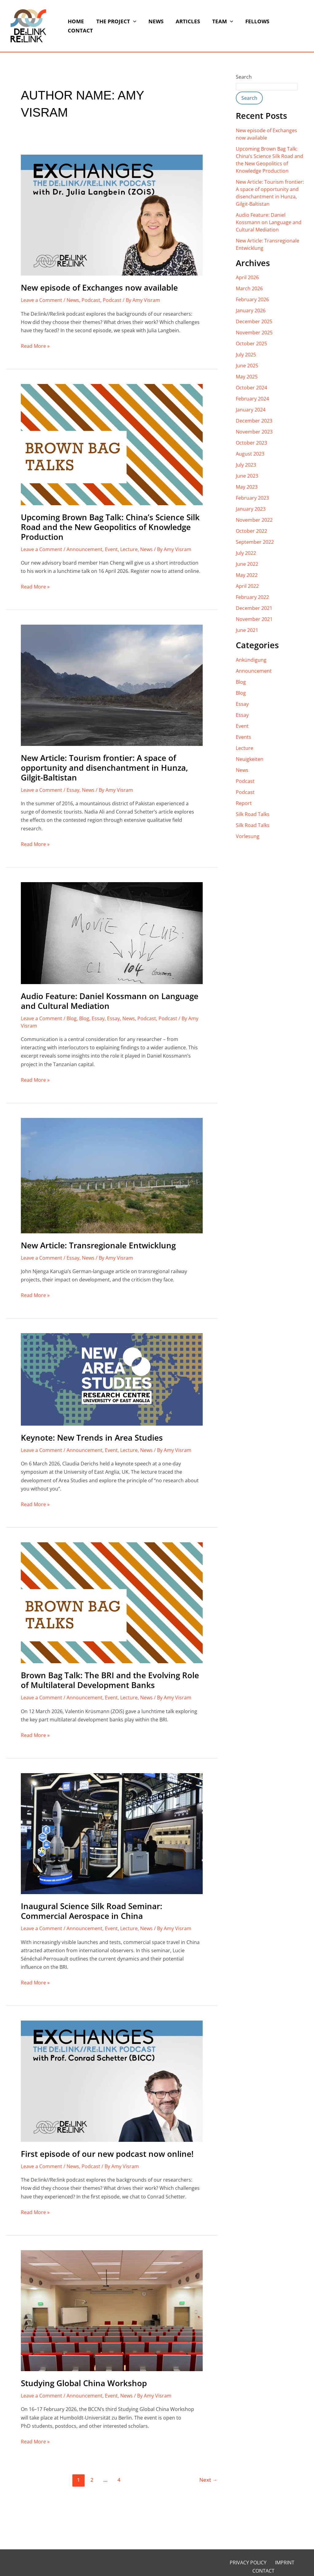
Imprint (270, 2562)
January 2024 (251, 409)
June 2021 (247, 630)
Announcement (84, 549)
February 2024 (252, 398)
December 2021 (254, 608)
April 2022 (247, 586)
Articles (183, 25)
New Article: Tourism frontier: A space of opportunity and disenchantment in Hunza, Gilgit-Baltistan (104, 767)
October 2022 (251, 531)
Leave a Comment (41, 300)
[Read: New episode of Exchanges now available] (112, 214)
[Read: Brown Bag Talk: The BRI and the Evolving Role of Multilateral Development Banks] (112, 1602)
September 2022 (255, 542)
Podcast (91, 300)
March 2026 (249, 288)
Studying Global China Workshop (84, 2383)
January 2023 (251, 509)
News (153, 25)
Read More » (35, 345)
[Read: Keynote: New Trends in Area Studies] (112, 1378)
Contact (284, 25)
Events (243, 737)
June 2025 (247, 365)
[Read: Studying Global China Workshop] (112, 2310)
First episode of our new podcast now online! (107, 2153)
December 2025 (254, 321)
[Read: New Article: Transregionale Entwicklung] (112, 1174)
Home (77, 25)
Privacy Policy (237, 2562)
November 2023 (254, 431)
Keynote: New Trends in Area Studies (92, 1437)
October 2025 (251, 343)
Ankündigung (251, 659)
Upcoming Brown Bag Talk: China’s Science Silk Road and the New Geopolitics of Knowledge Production (110, 527)
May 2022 (247, 575)
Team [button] (216, 26)
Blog (72, 1018)
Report (244, 803)
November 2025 (254, 332)
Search (244, 76)
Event (111, 549)
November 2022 (254, 520)
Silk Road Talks (253, 814)
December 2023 (254, 420)
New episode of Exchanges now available (99, 287)
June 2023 (247, 475)
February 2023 (252, 498)
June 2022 (247, 564)
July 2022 (246, 553)
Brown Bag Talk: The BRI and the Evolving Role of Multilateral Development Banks (110, 1680)
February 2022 (252, 597)
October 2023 (251, 442)
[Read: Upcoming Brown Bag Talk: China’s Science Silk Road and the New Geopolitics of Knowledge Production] (112, 444)
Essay (73, 790)
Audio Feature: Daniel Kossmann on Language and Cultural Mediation (109, 1001)
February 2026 (252, 299)
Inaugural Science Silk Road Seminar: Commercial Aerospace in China (91, 1911)
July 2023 (246, 464)
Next (208, 2479)
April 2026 (247, 277)
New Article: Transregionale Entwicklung (98, 1245)
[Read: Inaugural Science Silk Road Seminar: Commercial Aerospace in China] (112, 1833)
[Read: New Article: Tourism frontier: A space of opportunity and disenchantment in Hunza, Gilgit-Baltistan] (112, 684)
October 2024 (251, 387)
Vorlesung (247, 836)
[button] (132, 26)
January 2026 (251, 310)
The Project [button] (115, 26)
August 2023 (250, 453)
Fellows (249, 25)
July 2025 (246, 354)
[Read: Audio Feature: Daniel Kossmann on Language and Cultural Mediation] (112, 932)
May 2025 (247, 376)
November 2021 (254, 619)
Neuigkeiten (249, 759)
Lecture (129, 549)
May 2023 (247, 486)
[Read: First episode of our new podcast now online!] (112, 2080)
